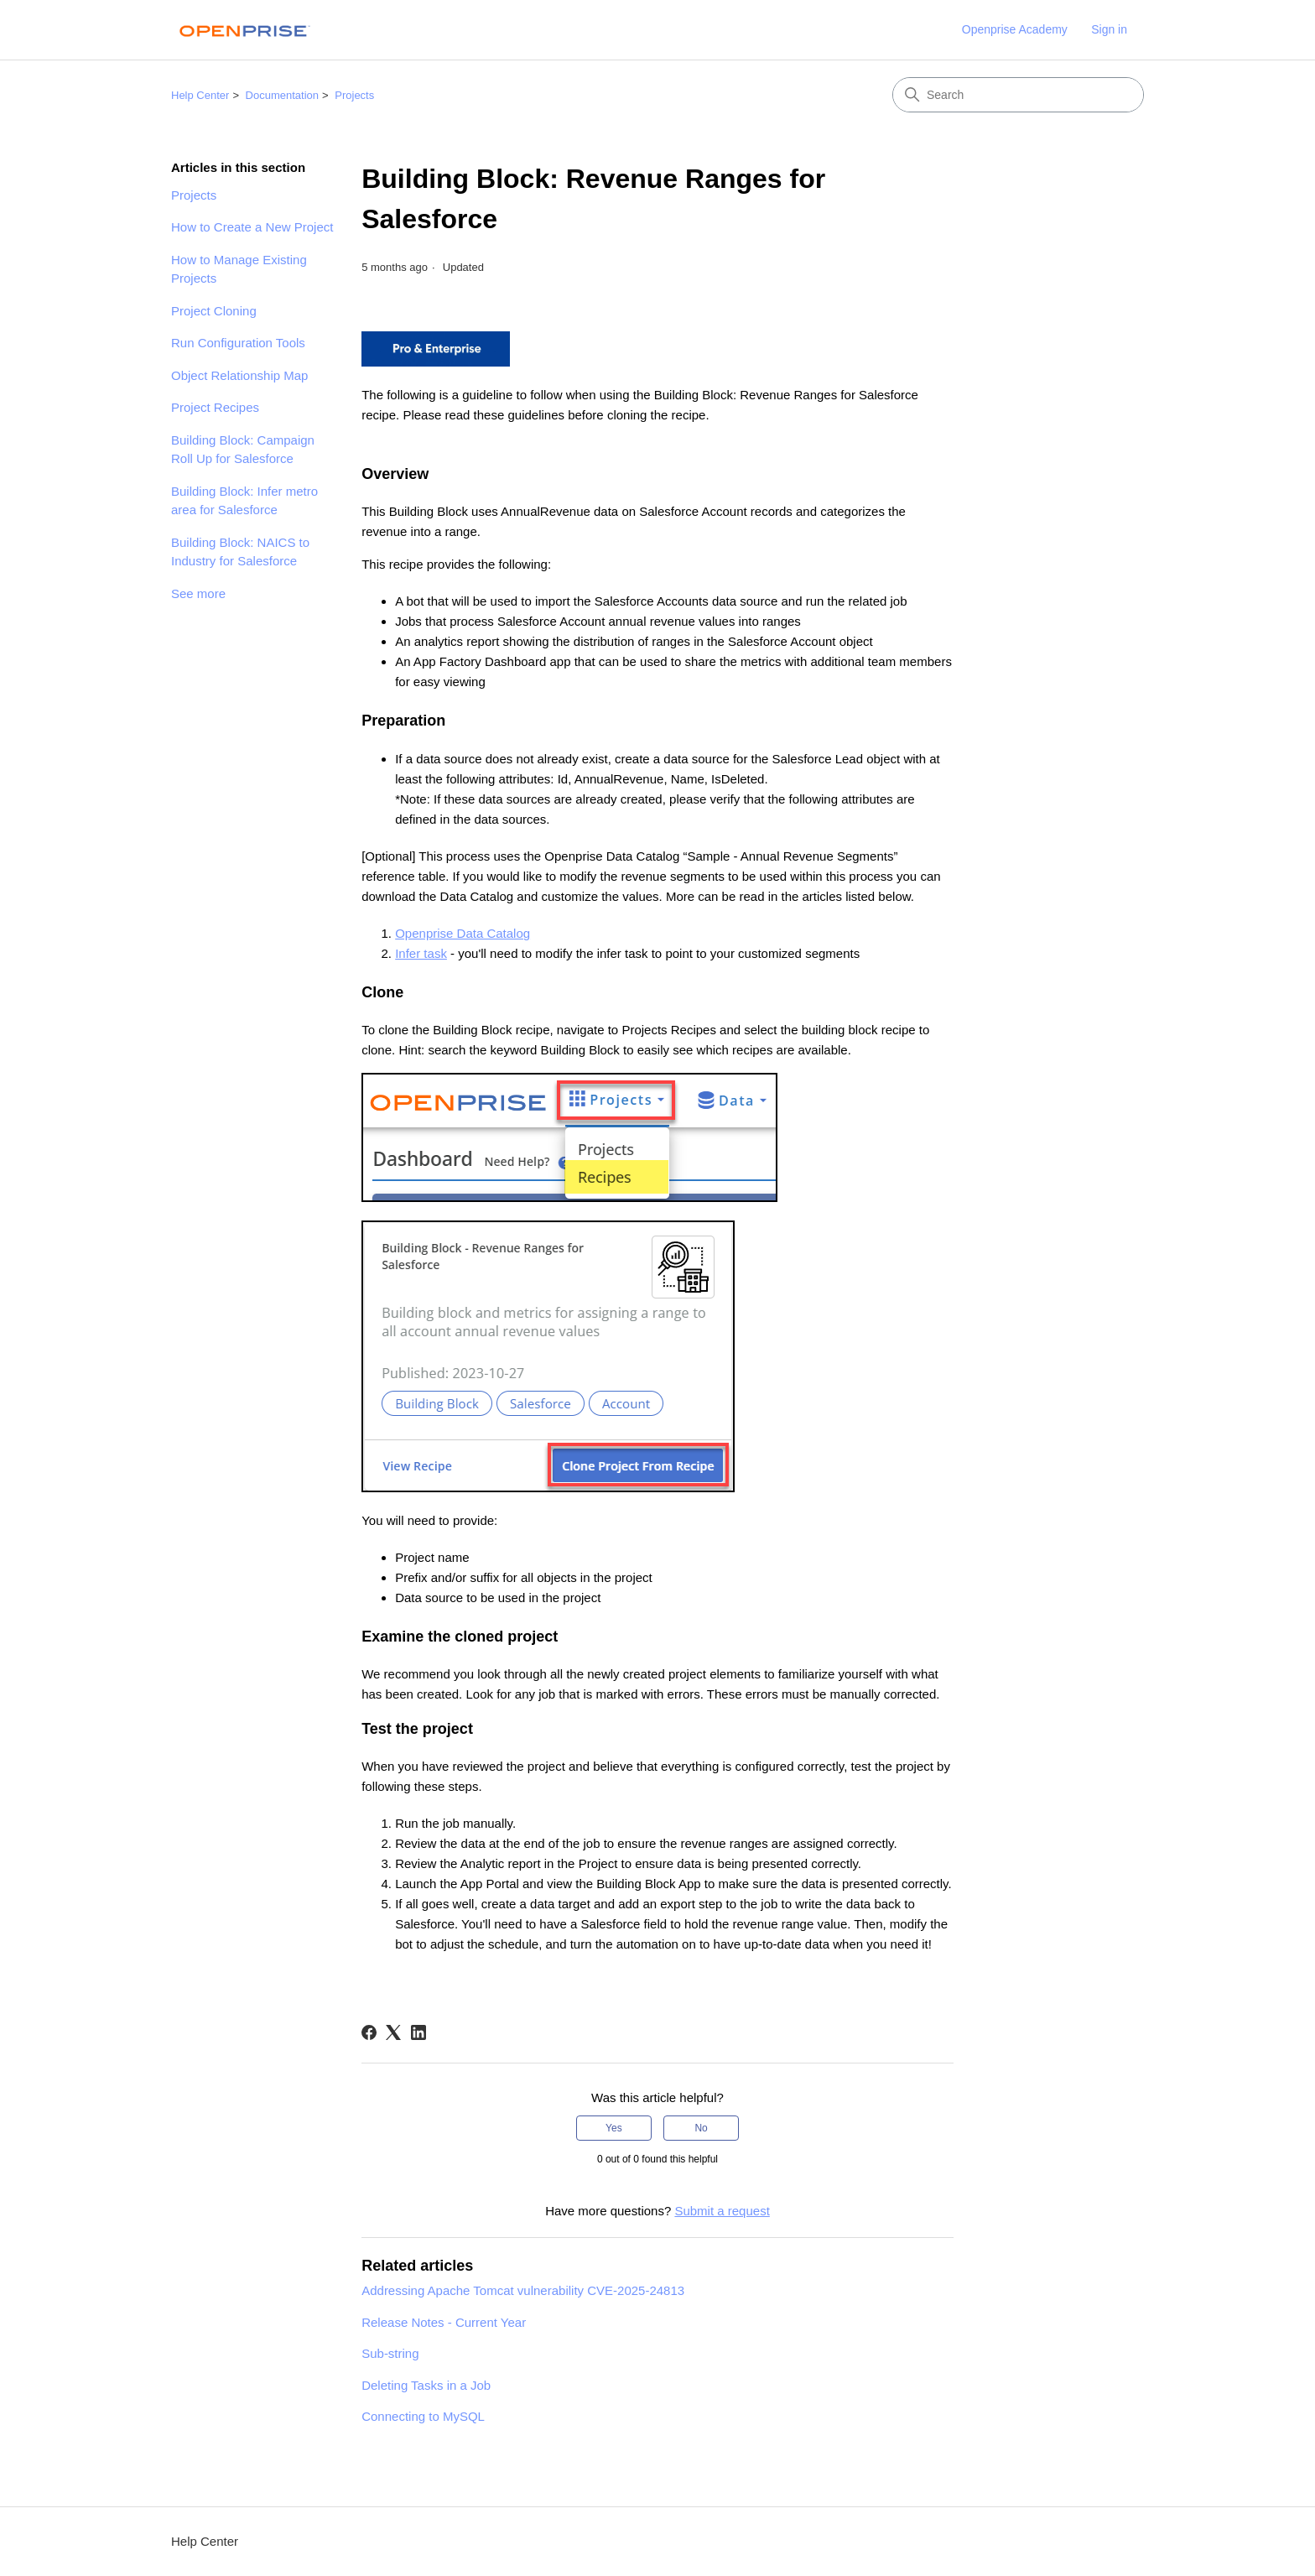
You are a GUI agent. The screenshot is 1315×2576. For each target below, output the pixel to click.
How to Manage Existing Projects (239, 269)
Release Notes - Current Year (443, 2322)
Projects (354, 95)
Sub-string (389, 2353)
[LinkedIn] (418, 2032)
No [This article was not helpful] (700, 2128)
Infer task (421, 953)
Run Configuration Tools (238, 343)
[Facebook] (369, 2032)
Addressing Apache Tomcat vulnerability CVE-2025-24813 (522, 2290)
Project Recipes (215, 407)
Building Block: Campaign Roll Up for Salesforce (242, 449)
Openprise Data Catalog (462, 933)
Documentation (282, 95)
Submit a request (721, 2211)
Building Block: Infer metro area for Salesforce (244, 501)
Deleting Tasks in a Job (426, 2385)
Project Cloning (214, 311)
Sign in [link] (1109, 29)
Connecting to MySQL (423, 2416)
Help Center (200, 95)
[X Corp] (393, 2032)
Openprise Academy (1015, 29)
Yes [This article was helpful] (614, 2128)
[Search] (1018, 95)
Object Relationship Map (239, 375)
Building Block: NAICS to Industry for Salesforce (240, 552)
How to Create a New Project (252, 227)
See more (198, 593)
